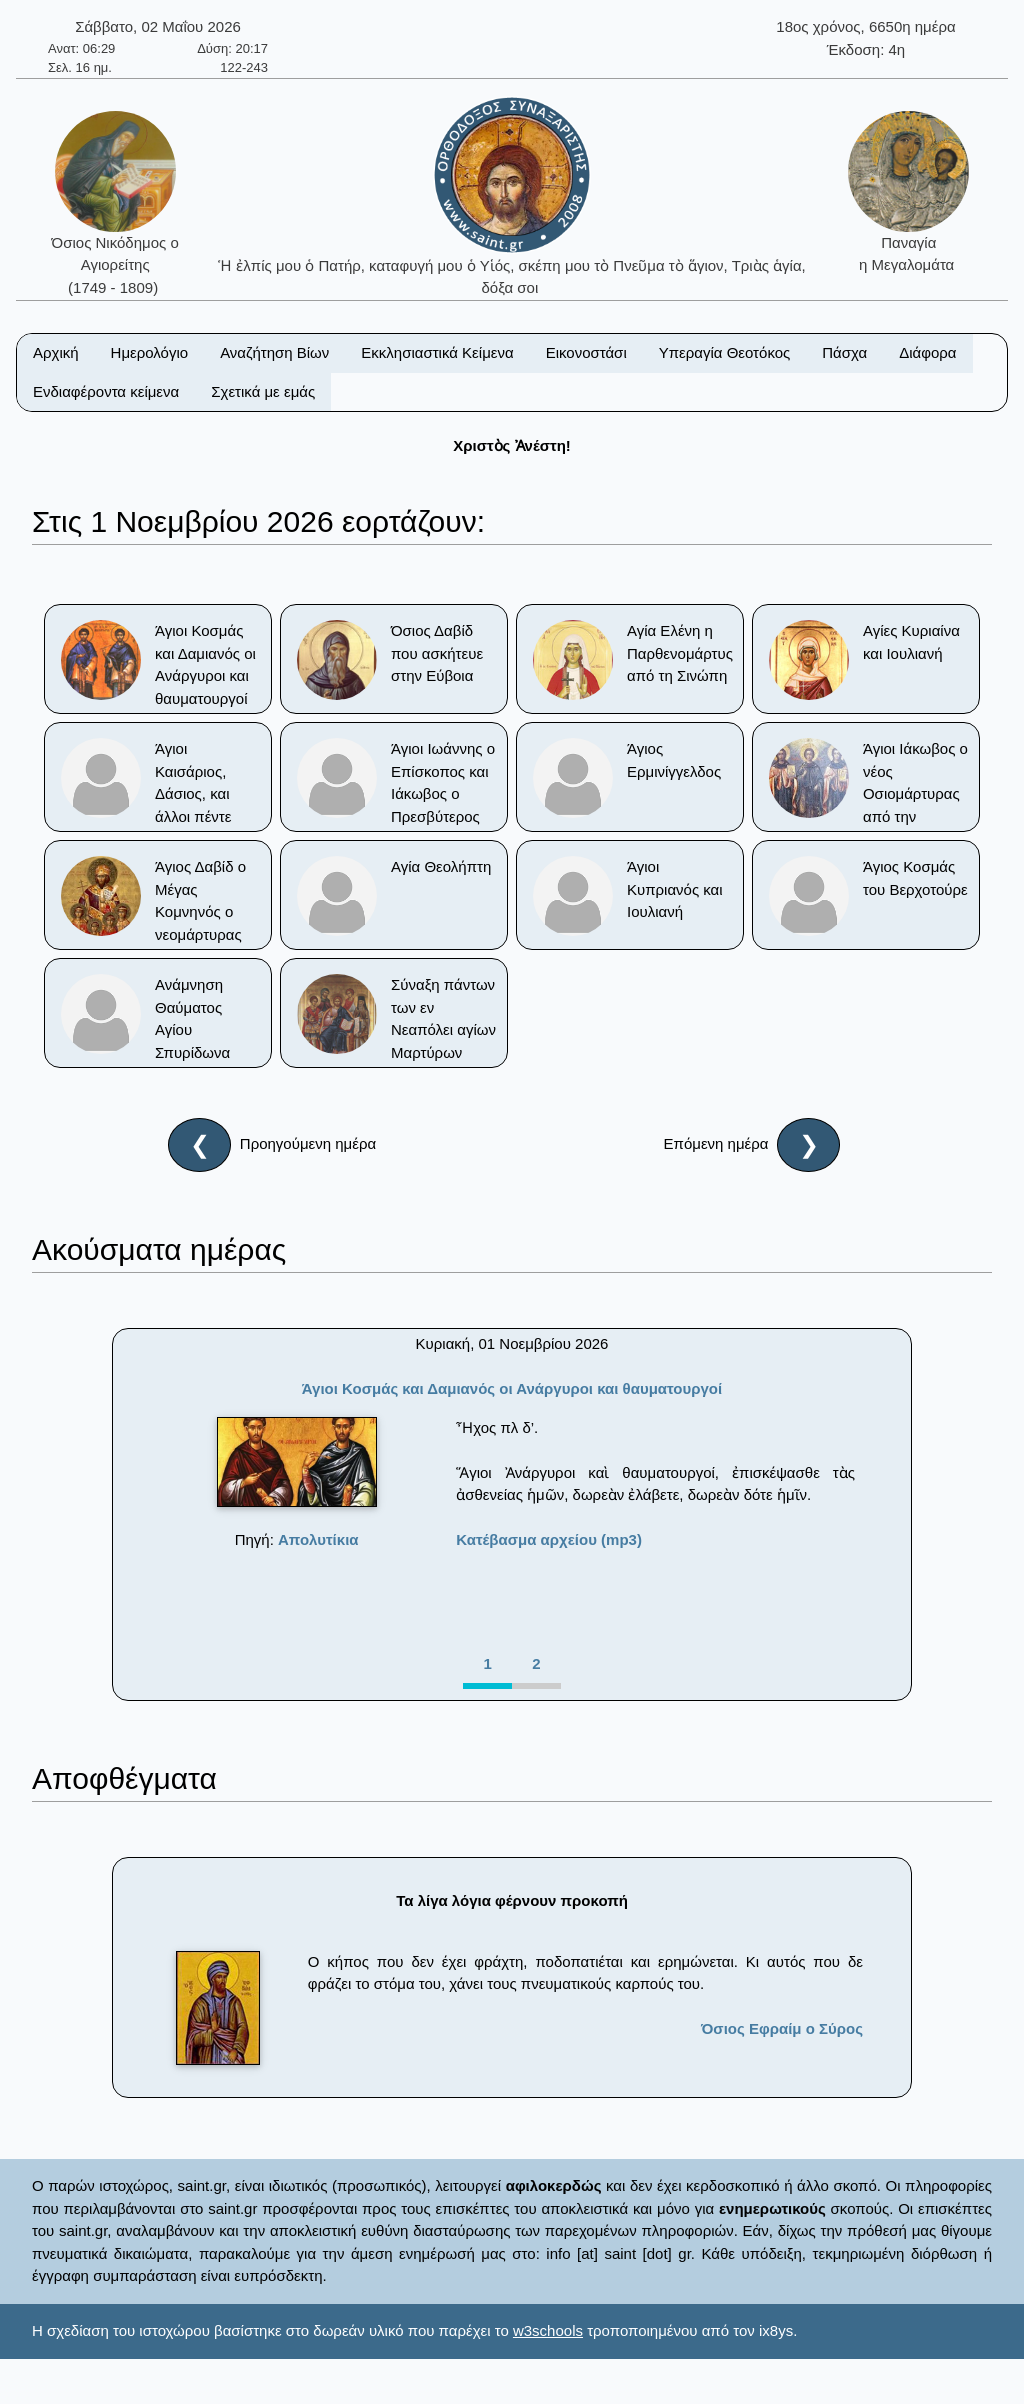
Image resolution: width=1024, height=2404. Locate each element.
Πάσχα (844, 352)
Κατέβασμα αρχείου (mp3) (549, 1539)
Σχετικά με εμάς (263, 391)
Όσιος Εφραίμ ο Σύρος (782, 2028)
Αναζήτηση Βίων (274, 352)
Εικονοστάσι (586, 352)
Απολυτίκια (318, 1539)
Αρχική (56, 352)
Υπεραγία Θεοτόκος (725, 352)
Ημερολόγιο (150, 352)
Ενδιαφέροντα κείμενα (106, 391)
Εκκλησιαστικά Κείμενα (437, 352)
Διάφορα (927, 352)
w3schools (548, 2330)
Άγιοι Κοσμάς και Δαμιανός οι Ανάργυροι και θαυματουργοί (512, 1388)
